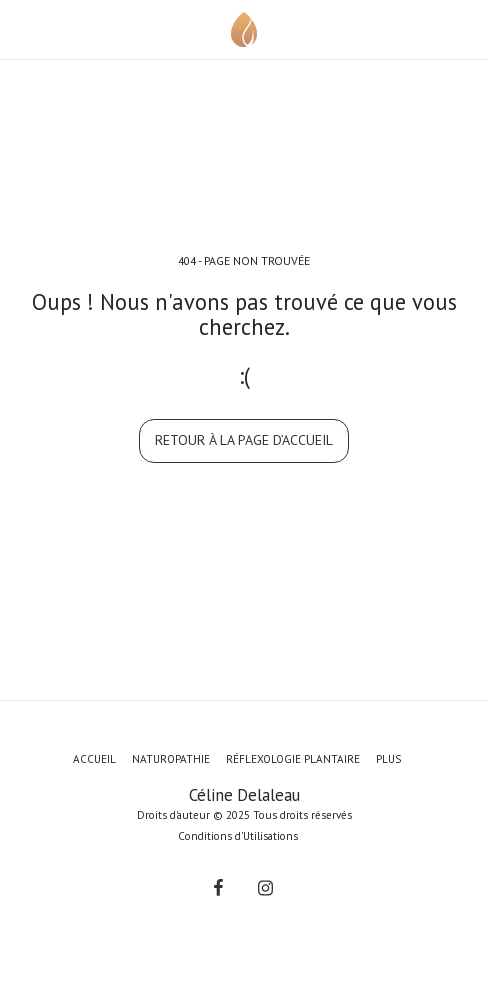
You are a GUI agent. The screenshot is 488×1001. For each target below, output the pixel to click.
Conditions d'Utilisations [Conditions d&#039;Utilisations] (238, 836)
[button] (22, 29)
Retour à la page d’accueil (244, 440)
